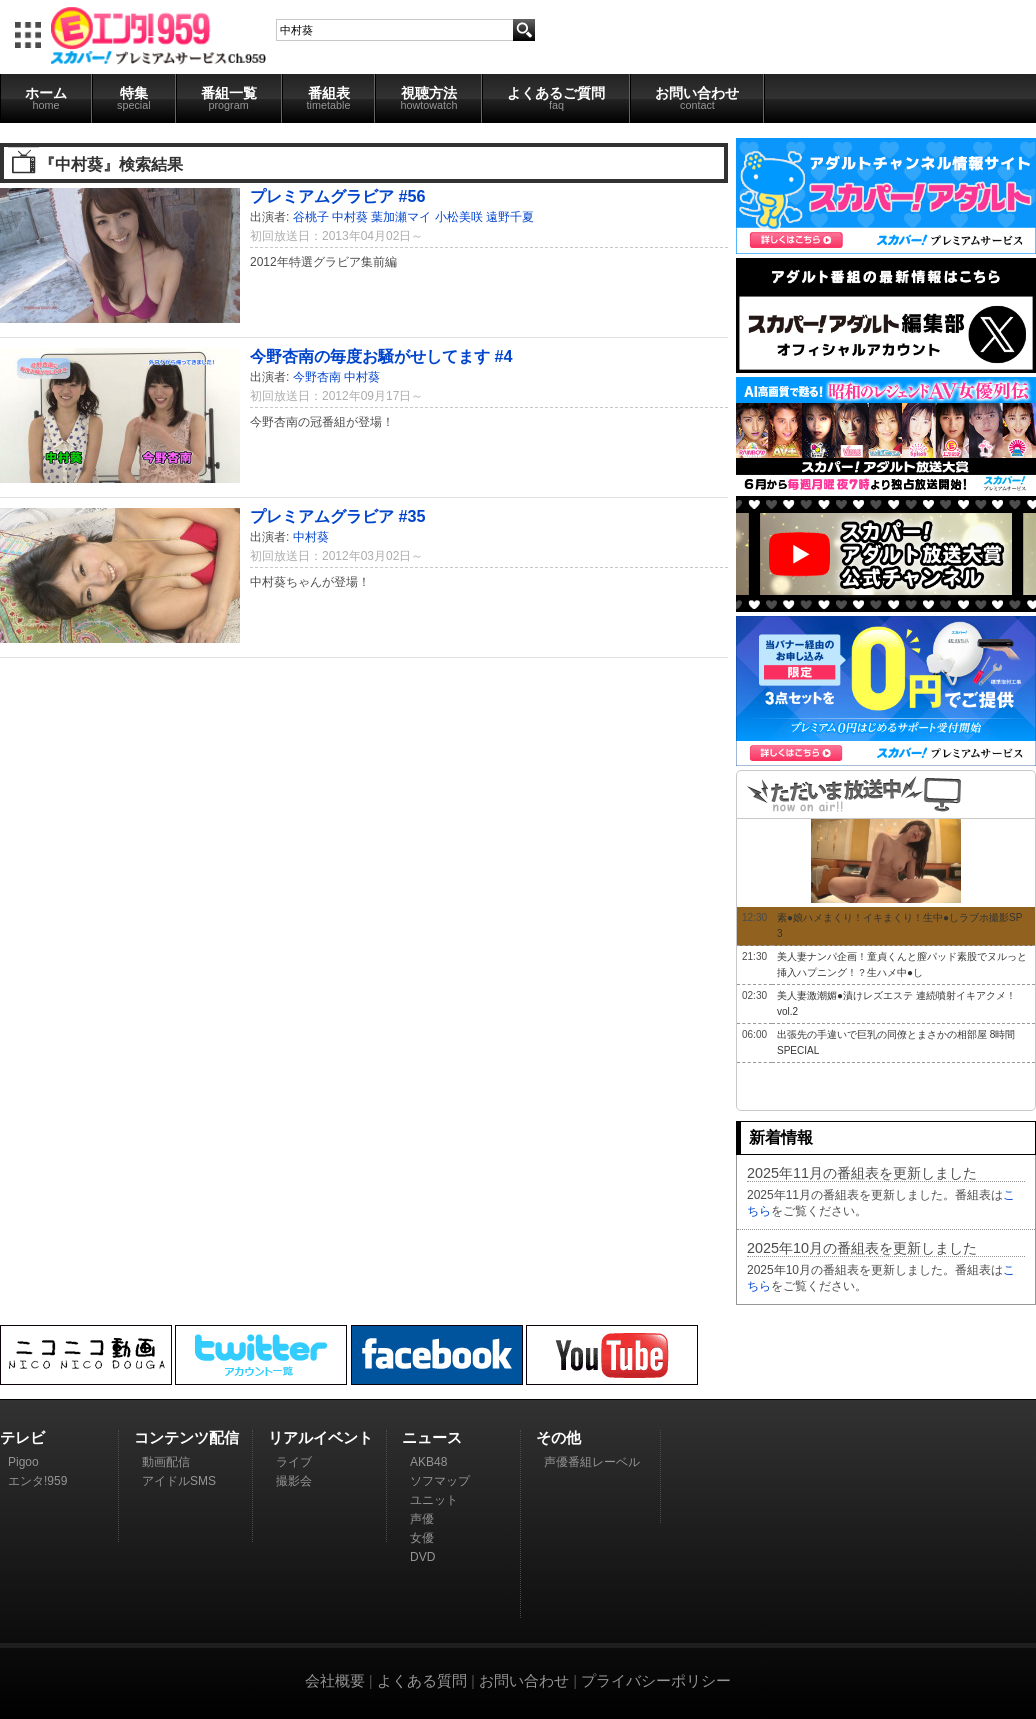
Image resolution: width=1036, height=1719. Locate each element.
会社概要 (335, 1680)
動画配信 (166, 1462)
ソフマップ (440, 1481)
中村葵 (350, 217)
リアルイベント (320, 1437)
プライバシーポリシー (656, 1680)
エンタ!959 (37, 1481)
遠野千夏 (510, 217)
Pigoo (23, 1462)
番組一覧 (229, 98)
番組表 (329, 98)
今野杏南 (317, 377)
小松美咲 (459, 217)
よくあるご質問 (556, 98)
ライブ (294, 1462)
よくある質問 (422, 1680)
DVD (422, 1557)
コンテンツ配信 (186, 1437)
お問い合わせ (697, 98)
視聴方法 (428, 98)
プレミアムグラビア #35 (338, 516)
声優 (422, 1519)
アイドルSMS (179, 1481)
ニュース (432, 1437)
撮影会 (294, 1481)
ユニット (434, 1500)
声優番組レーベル (592, 1462)
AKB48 (428, 1462)
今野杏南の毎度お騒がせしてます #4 (381, 356)
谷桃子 (311, 217)
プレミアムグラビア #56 (338, 196)
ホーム (46, 98)
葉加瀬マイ (401, 217)
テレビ (22, 1437)
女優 (422, 1538)
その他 (558, 1437)
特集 (134, 98)
